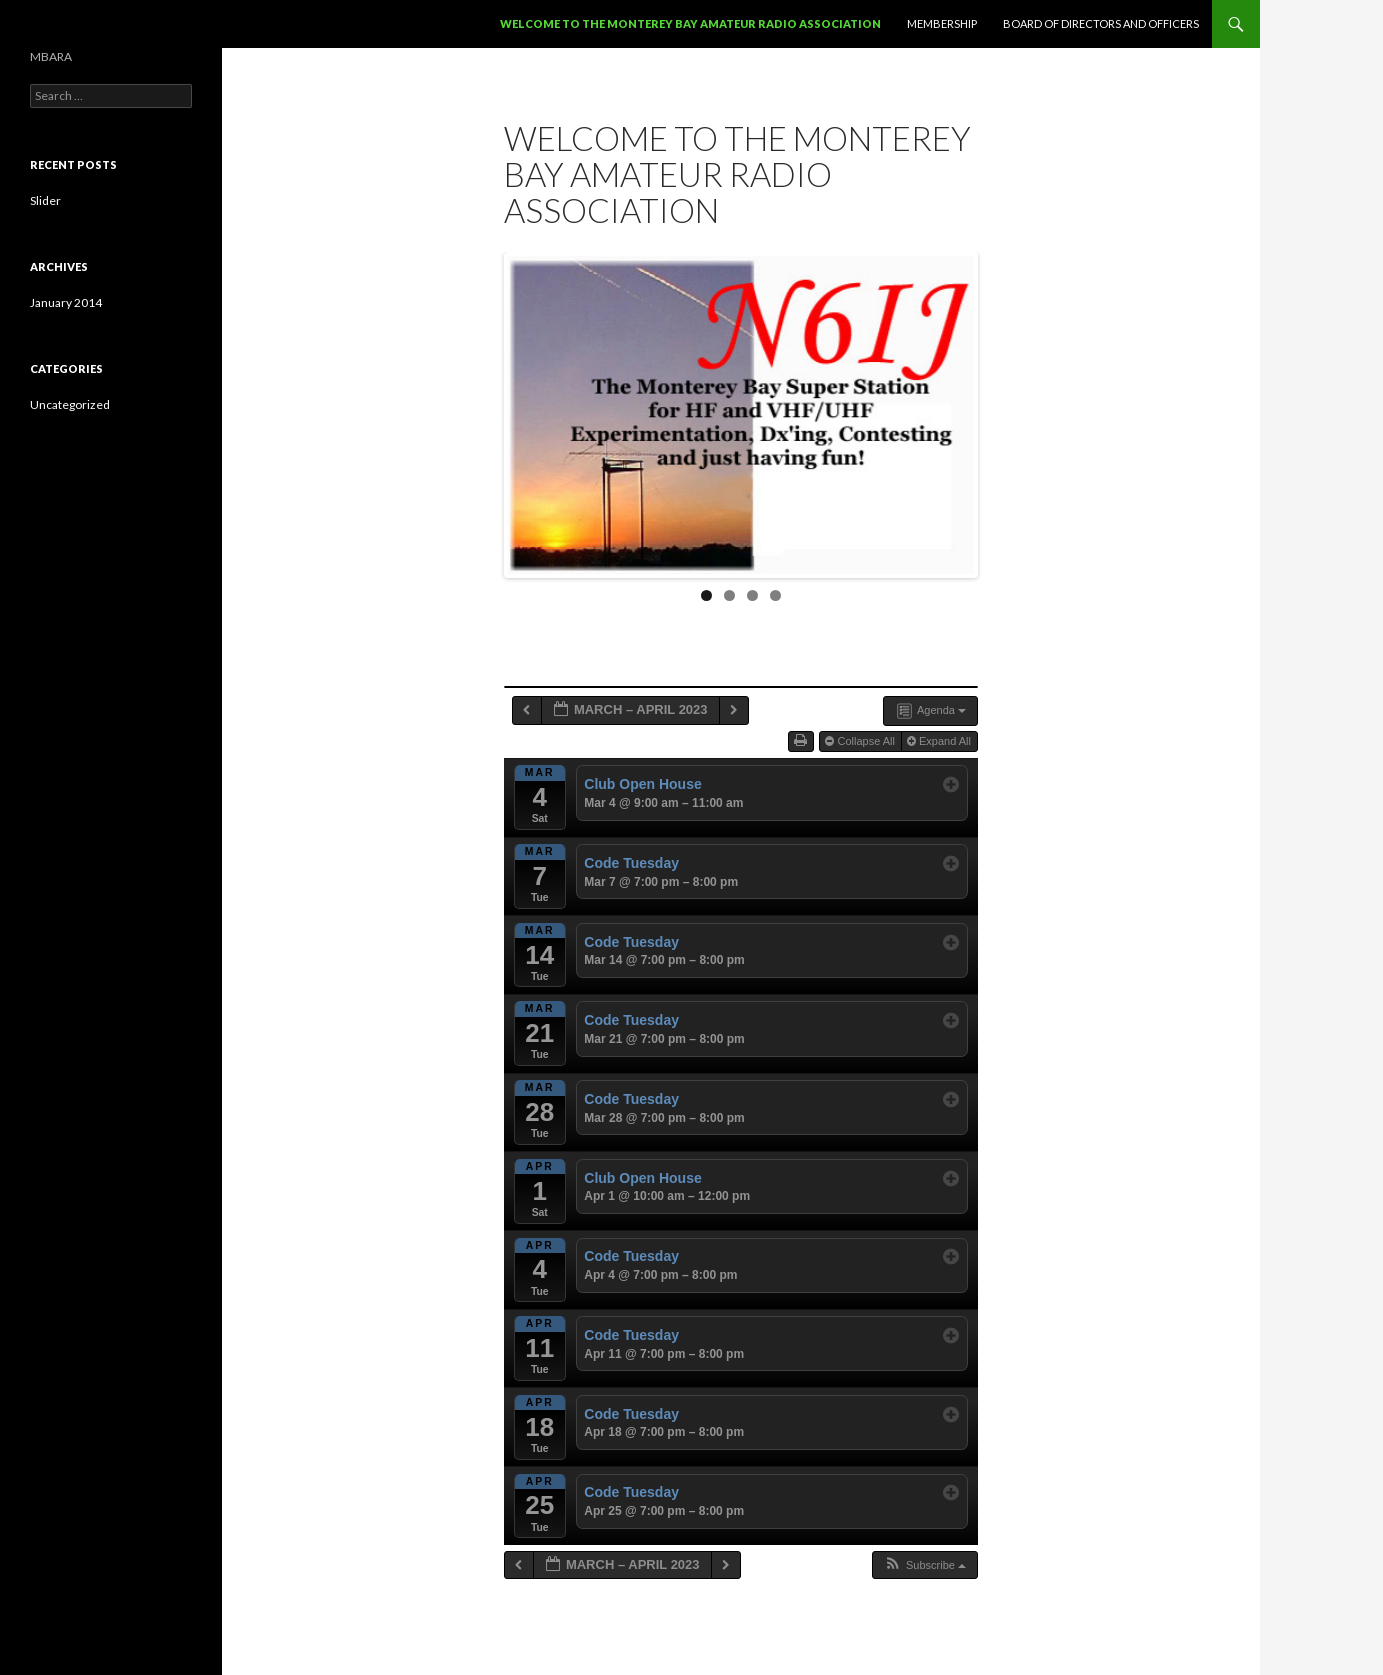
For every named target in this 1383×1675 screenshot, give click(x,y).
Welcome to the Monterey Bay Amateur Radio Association (690, 23)
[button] (924, 1565)
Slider (45, 200)
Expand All (940, 741)
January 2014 (66, 302)
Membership (942, 23)
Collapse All (861, 741)
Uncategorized (70, 404)
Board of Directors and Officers (1101, 23)
